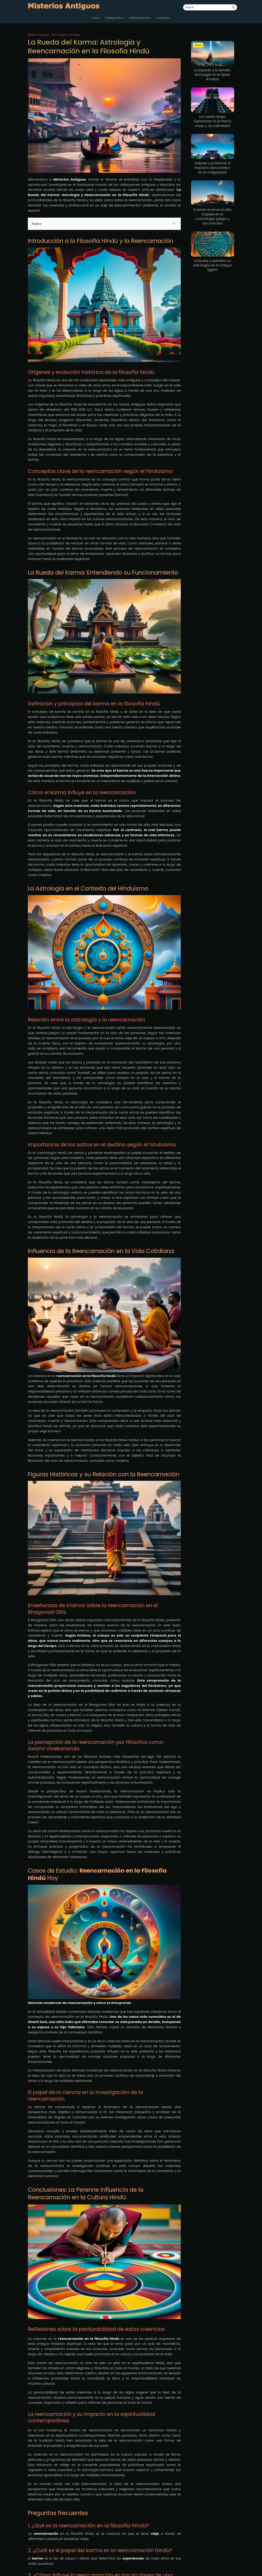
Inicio (95, 18)
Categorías (113, 18)
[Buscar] (233, 7)
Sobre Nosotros (140, 18)
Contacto (163, 18)
